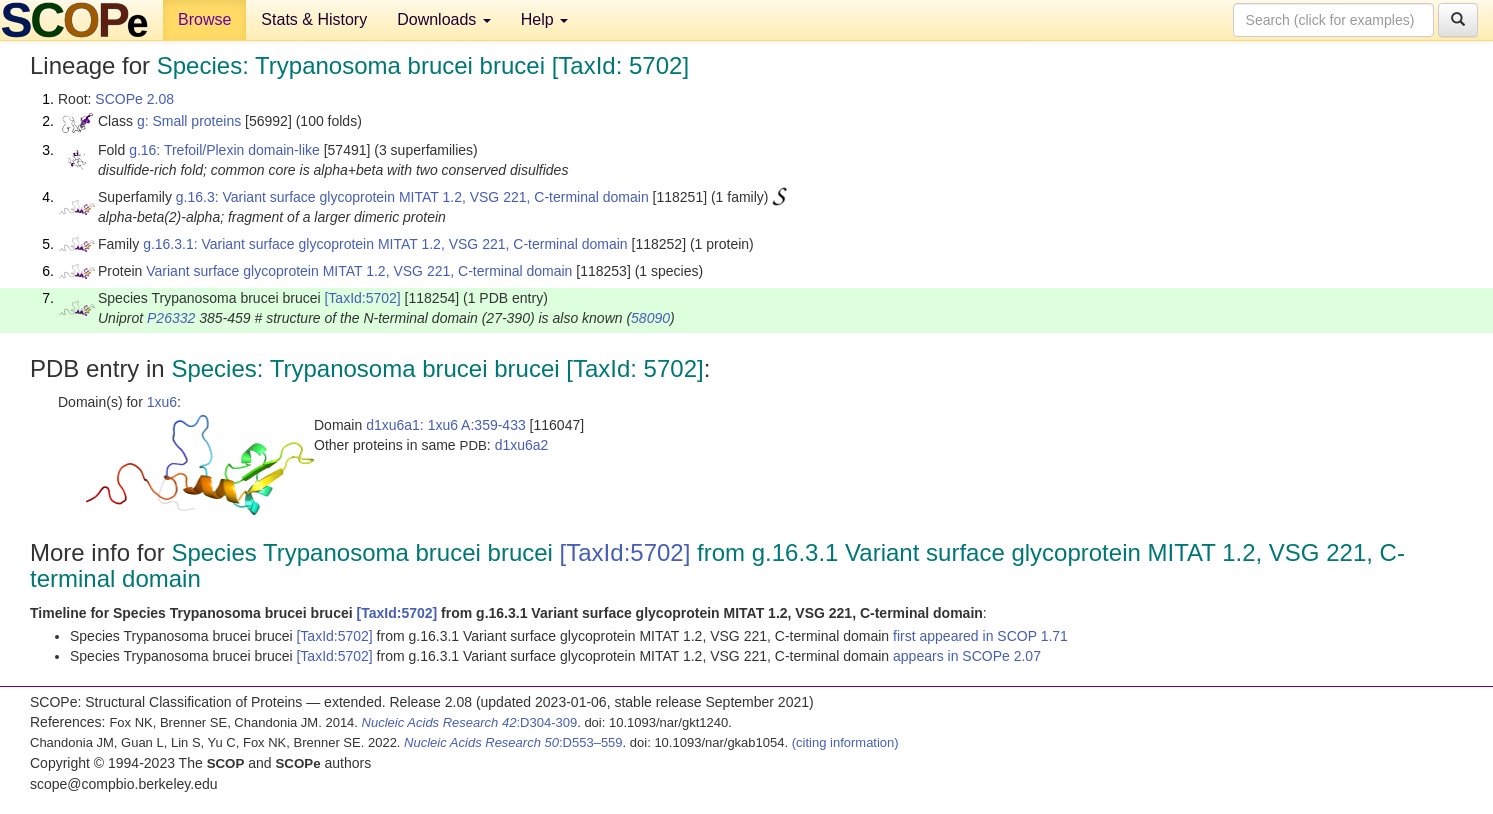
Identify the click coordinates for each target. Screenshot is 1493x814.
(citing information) (845, 742)
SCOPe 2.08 (134, 99)
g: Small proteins (189, 121)
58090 (650, 318)
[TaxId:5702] (362, 298)
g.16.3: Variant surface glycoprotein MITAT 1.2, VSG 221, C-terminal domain (412, 197)
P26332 (171, 318)
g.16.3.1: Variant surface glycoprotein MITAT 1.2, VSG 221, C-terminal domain (385, 244)
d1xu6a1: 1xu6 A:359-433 (446, 425)
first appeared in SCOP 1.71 (980, 636)
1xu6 (162, 402)
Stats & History (314, 19)
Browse (204, 19)
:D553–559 (513, 742)
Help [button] (544, 19)
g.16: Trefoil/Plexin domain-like (224, 150)
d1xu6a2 (522, 445)
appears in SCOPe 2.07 (967, 656)
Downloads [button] (444, 19)
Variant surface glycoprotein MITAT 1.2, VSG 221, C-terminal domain (359, 271)
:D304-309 (470, 722)
